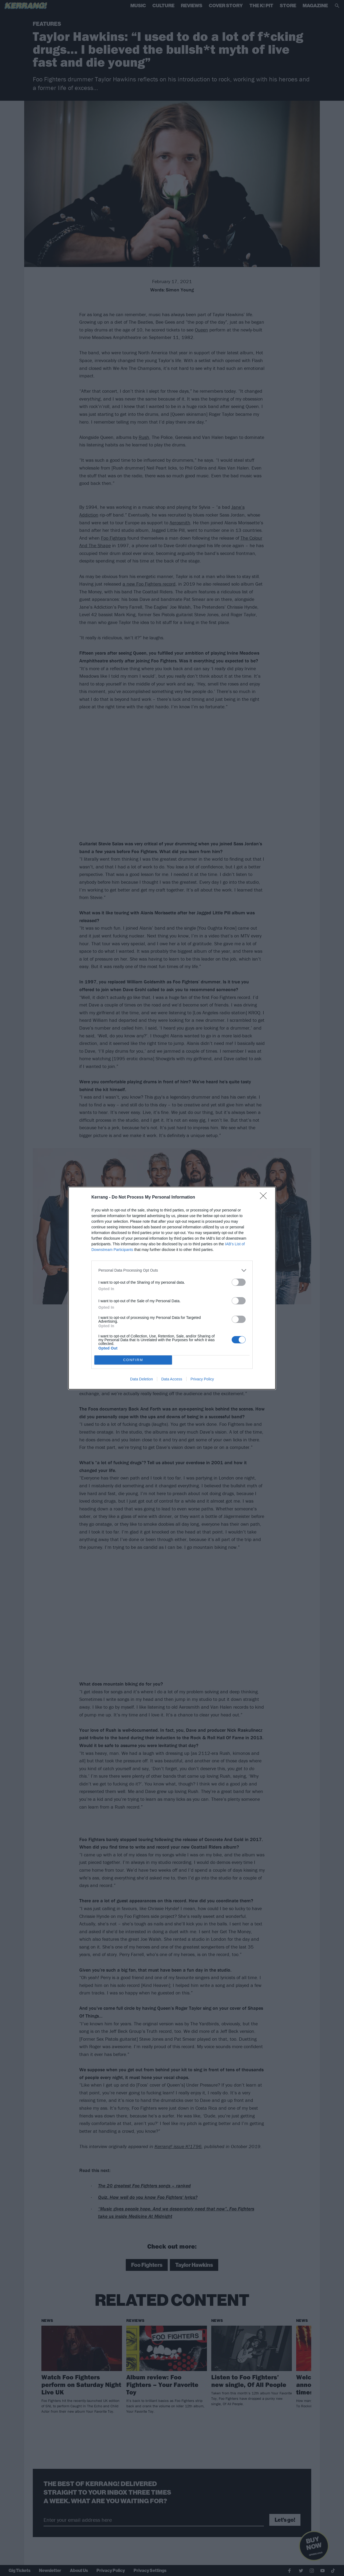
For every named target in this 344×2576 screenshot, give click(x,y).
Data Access (171, 1379)
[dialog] (172, 1288)
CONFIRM (133, 1360)
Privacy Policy (202, 1379)
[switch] (239, 1282)
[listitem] (172, 1270)
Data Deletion (141, 1379)
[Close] (265, 1197)
